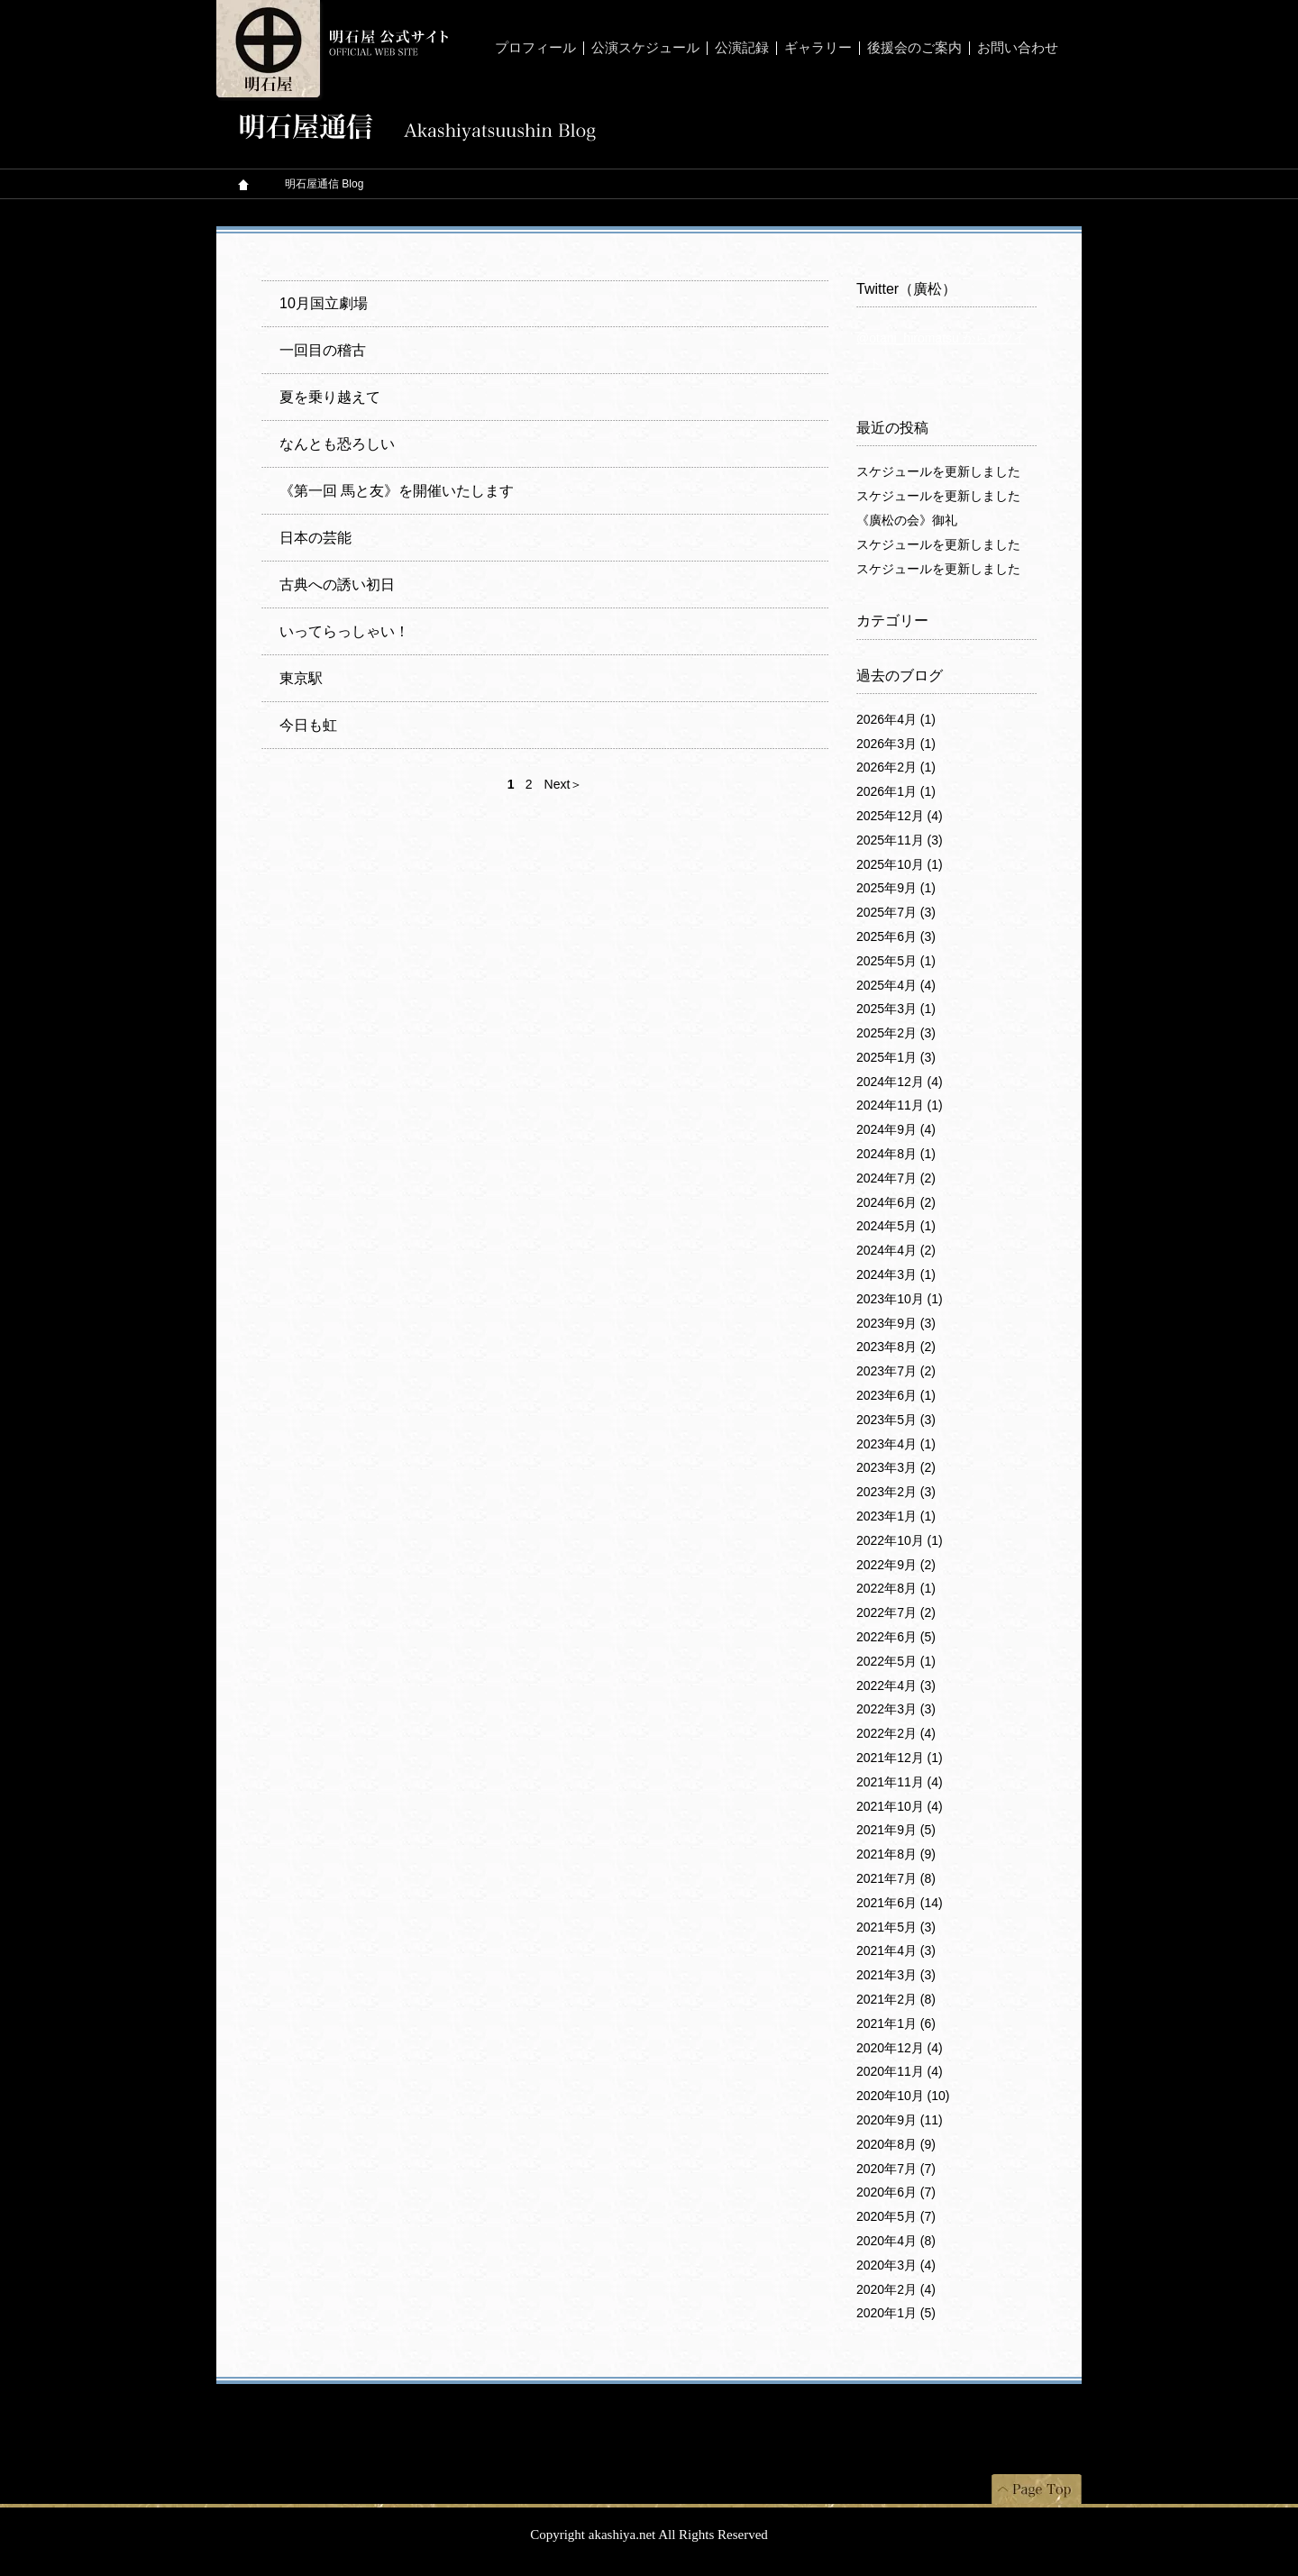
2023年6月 (896, 1395)
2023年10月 (899, 1299)
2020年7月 (896, 2168)
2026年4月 (896, 719)
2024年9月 (896, 1129)
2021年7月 (896, 1878)
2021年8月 (896, 1854)
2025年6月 (896, 936)
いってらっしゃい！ (344, 631)
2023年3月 (896, 1467)
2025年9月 (896, 888)
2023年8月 (896, 1346)
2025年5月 (896, 961)
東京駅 (301, 678)
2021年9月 (896, 1829)
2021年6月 (899, 1902)
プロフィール (535, 48)
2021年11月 (899, 1782)
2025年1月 (896, 1057)
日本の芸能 (315, 537)
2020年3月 (896, 2265)
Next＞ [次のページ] (563, 784)
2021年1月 (896, 2023)
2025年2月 (896, 1033)
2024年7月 (896, 1178)
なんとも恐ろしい (337, 444)
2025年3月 (896, 1008)
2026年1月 (896, 791)
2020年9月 (899, 2120)
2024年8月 (896, 1153)
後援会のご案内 (914, 48)
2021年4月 (896, 1950)
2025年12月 (899, 815)
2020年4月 (896, 2240)
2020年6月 (896, 2192)
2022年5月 (896, 1661)
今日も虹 (308, 725)
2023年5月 (896, 1419)
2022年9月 (896, 1564)
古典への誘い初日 (337, 584)
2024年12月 (899, 1081)
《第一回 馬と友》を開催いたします (396, 490)
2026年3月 (896, 743)
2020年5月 (896, 2216)
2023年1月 (896, 1516)
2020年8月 (896, 2144)
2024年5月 (896, 1226)
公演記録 (742, 48)
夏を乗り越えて (329, 397)
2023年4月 (896, 1444)
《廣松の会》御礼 (906, 520)
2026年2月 (896, 767)
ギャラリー (818, 48)
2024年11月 (899, 1105)
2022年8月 (896, 1588)
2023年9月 (896, 1323)
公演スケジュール (645, 48)
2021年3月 (896, 1975)
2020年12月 (899, 2048)
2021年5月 (896, 1927)
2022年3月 (896, 1709)
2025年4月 (896, 985)
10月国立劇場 (323, 303)
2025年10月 (899, 864)
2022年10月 (899, 1540)
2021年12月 (899, 1757)
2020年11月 (899, 2071)
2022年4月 (896, 1685)
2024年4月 (896, 1250)
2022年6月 (896, 1637)
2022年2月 (896, 1733)
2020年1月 (896, 2313)
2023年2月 (896, 1491)
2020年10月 (903, 2095)
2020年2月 (896, 2289)
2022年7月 (896, 1612)
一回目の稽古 (322, 350)
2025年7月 (896, 912)
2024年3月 (896, 1274)
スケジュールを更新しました (938, 471)
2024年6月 (896, 1202)
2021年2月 (896, 1999)
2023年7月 (896, 1371)
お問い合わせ (1017, 48)
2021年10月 (899, 1806)
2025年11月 (899, 840)
